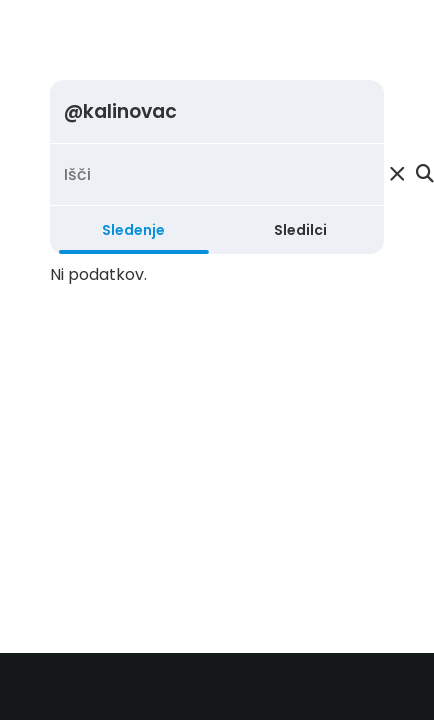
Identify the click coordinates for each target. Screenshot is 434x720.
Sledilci (300, 230)
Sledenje (133, 230)
